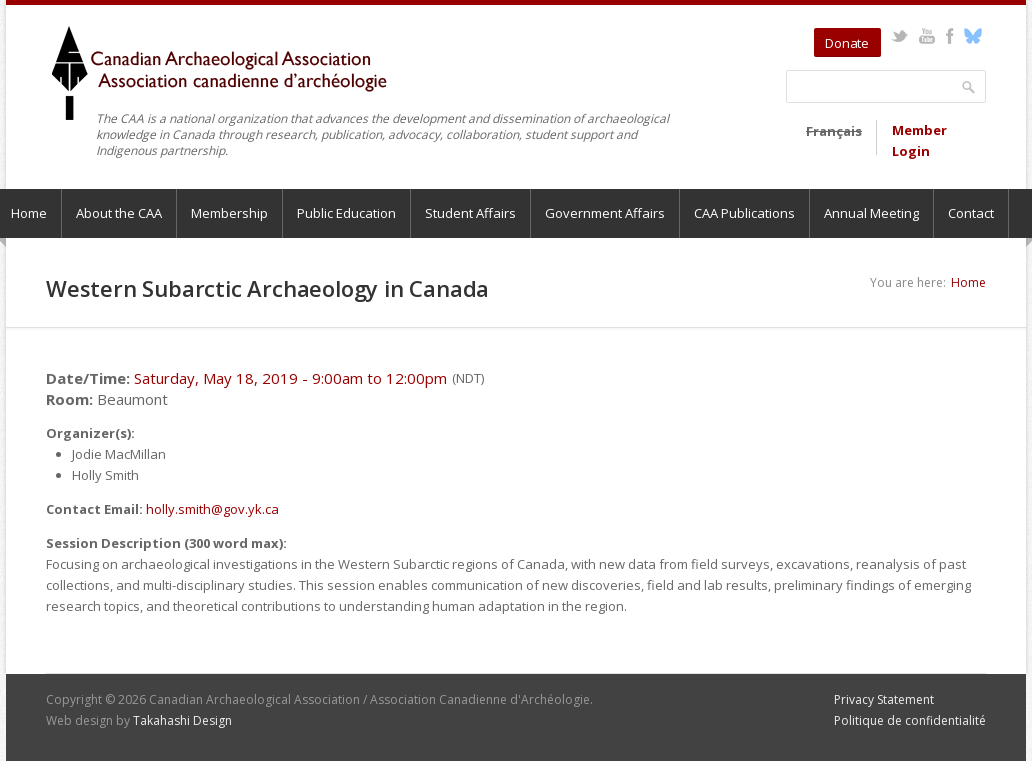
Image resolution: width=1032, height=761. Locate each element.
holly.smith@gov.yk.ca (212, 509)
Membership (229, 213)
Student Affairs (470, 213)
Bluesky (972, 36)
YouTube (926, 36)
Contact (971, 213)
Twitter (899, 36)
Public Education (346, 213)
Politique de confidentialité (910, 720)
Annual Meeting (871, 213)
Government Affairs (605, 213)
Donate (847, 43)
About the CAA (119, 213)
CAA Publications (744, 213)
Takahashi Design (182, 720)
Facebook (949, 36)
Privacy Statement (884, 699)
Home (968, 282)
